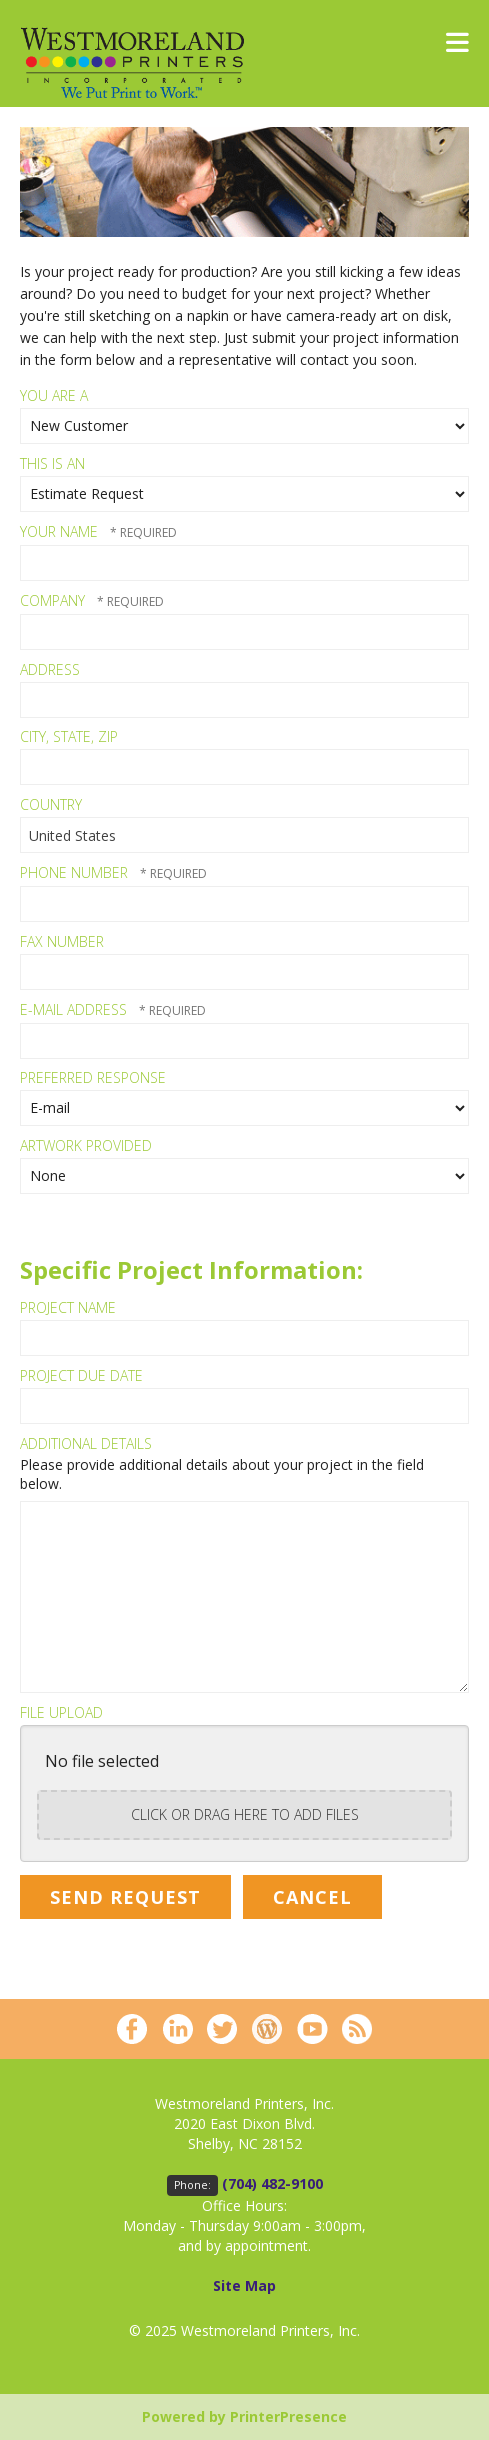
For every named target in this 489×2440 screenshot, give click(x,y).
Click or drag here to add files (245, 1814)
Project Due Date (81, 1375)
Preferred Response (93, 1077)
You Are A (54, 395)
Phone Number (76, 872)
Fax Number (62, 941)
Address (50, 669)
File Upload (61, 1712)
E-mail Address (75, 1009)
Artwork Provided (86, 1145)
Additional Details (86, 1443)
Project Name (68, 1307)
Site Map (244, 2285)
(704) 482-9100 (272, 2183)
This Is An (52, 463)
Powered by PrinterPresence (244, 2416)
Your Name (61, 531)
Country (51, 804)
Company (54, 600)
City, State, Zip (69, 736)
